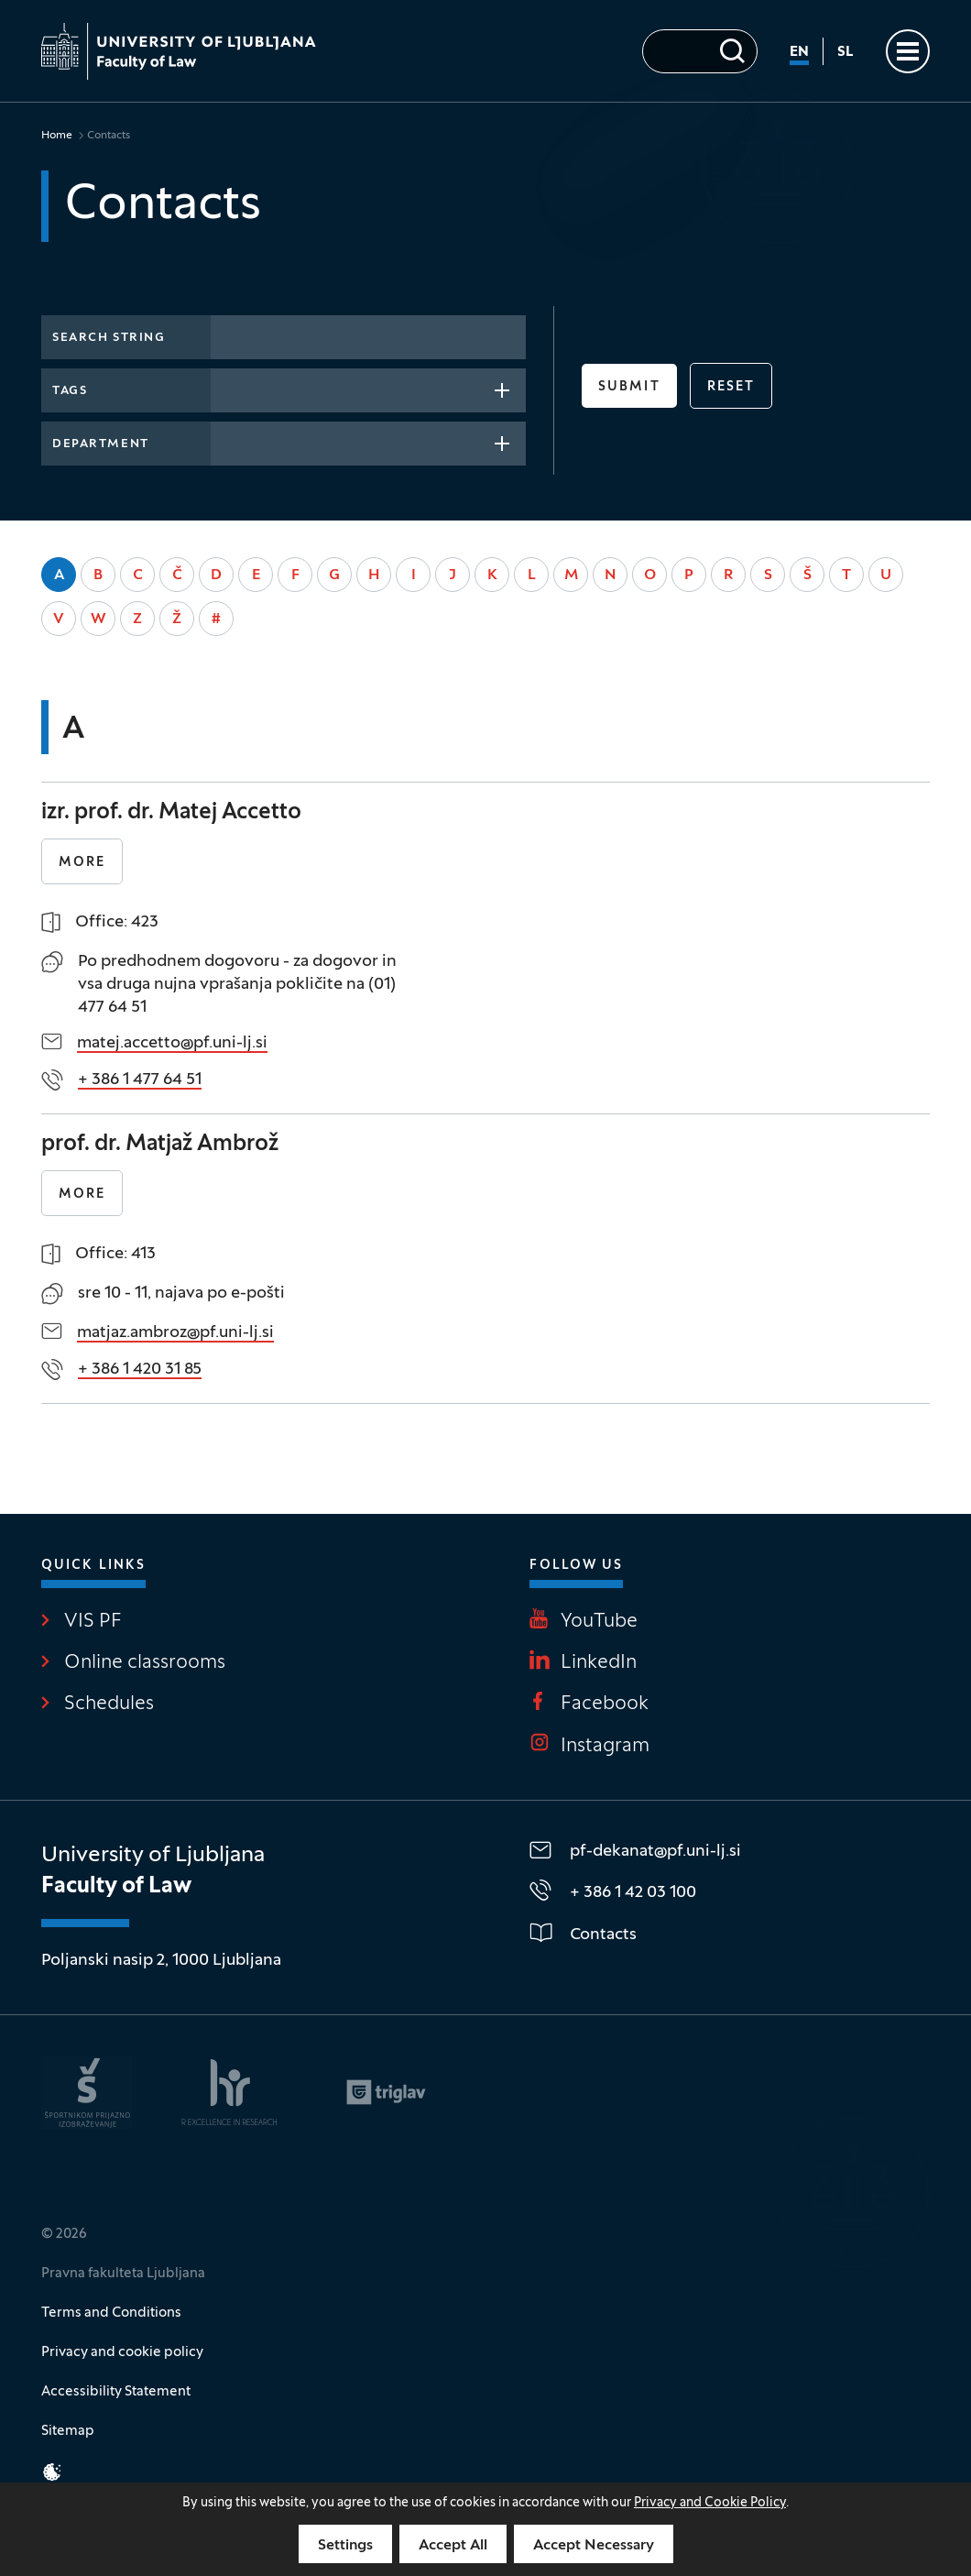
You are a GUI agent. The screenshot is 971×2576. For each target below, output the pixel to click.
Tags (69, 391)
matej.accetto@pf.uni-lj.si (172, 1043)
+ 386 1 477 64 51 (140, 1080)
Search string (108, 338)
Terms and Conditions (111, 2313)
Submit (629, 387)
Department (100, 444)
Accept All (453, 2545)
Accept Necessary (593, 2545)
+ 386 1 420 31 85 (140, 1369)
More (82, 863)
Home (56, 135)
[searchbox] (227, 388)
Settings (345, 2545)
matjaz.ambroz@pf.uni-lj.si (175, 1333)
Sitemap (67, 2431)
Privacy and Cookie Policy (710, 2503)
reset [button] (731, 387)
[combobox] (368, 390)
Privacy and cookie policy (122, 2352)
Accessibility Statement (116, 2391)
